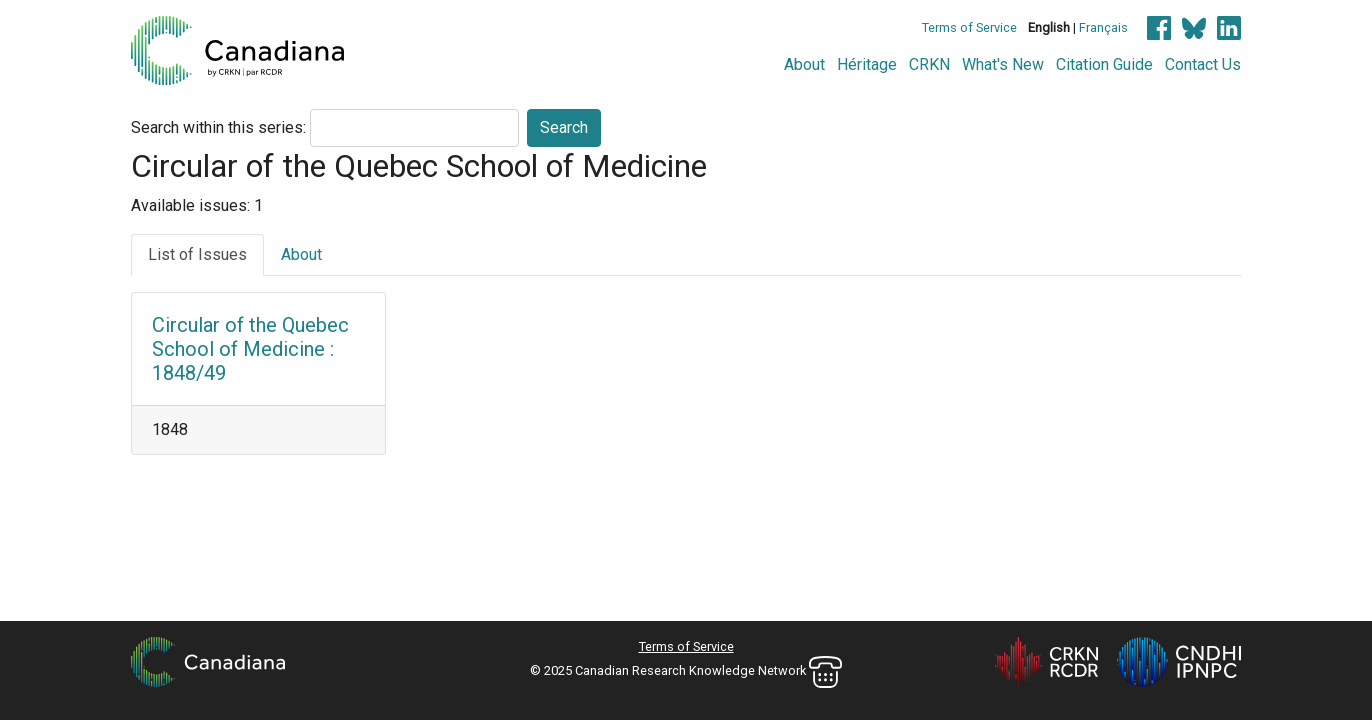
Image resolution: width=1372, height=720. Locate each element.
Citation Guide (1104, 64)
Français (1103, 27)
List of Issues (197, 254)
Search (564, 127)
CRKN (929, 64)
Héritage (867, 64)
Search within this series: (218, 127)
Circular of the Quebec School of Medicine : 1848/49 (250, 349)
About (804, 64)
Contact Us (1203, 64)
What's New (1003, 64)
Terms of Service (969, 27)
